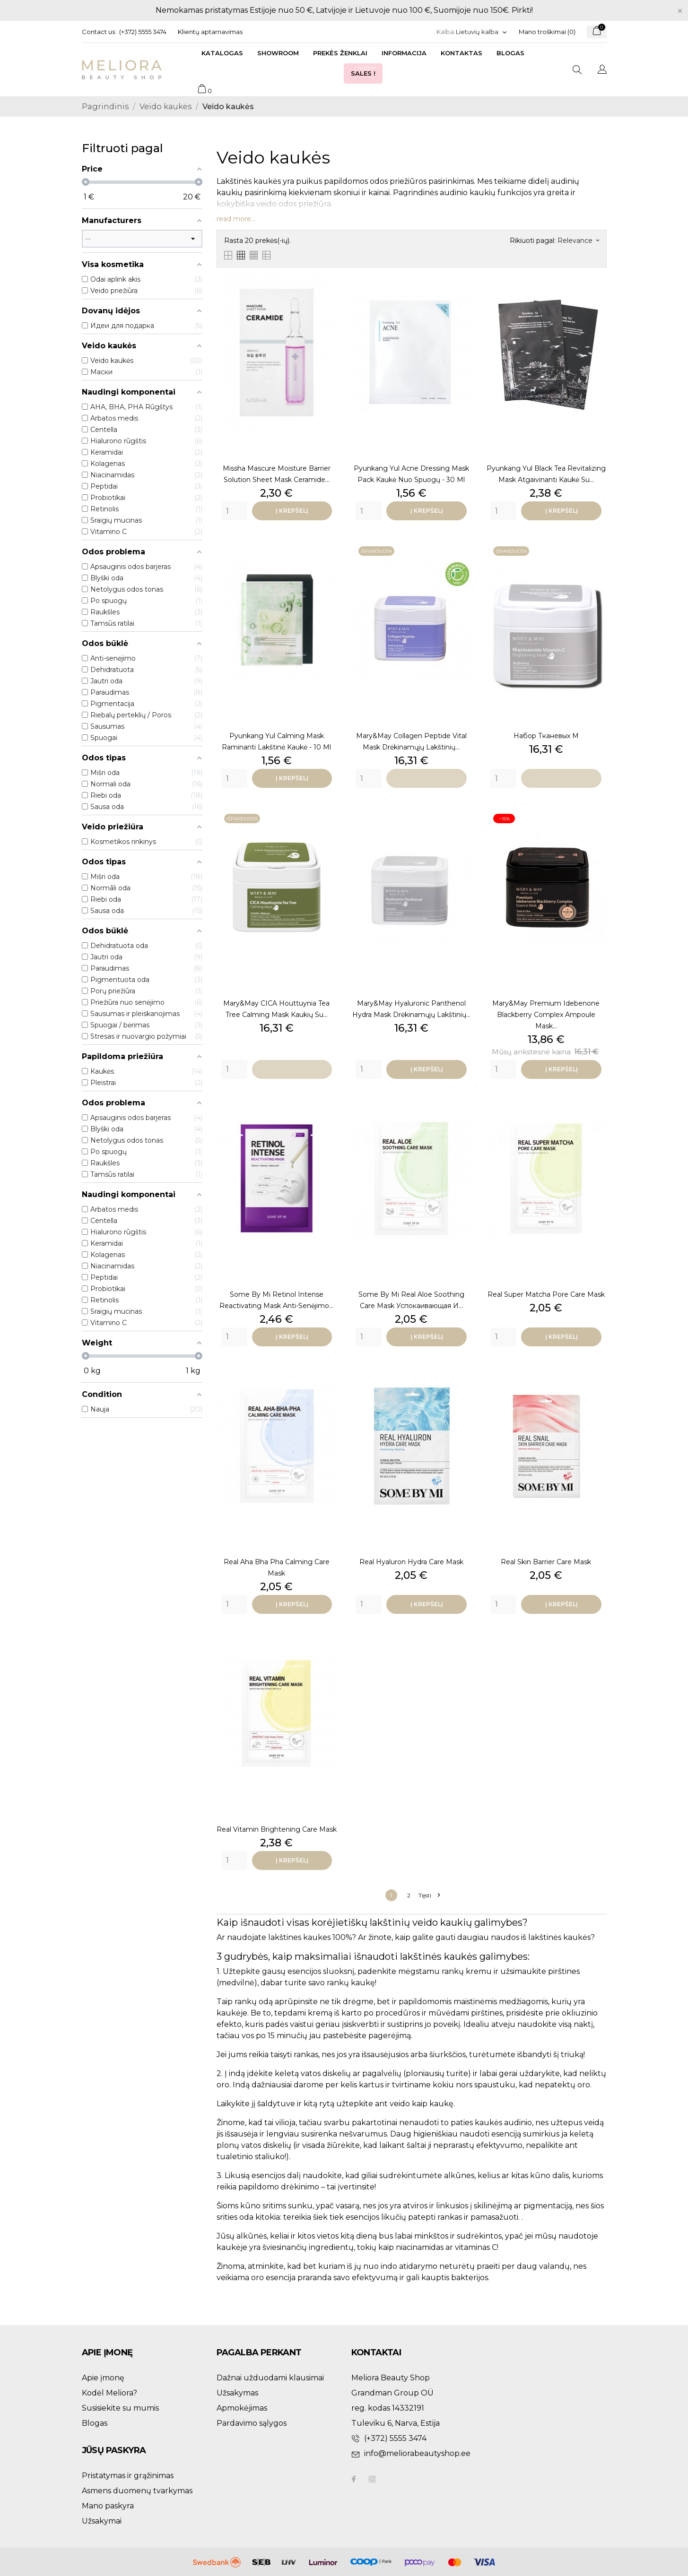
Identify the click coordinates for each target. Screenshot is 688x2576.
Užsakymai (102, 2520)
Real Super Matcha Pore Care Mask (546, 1294)
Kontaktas (461, 53)
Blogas (510, 53)
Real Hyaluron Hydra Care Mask (411, 1562)
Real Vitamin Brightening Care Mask (277, 1829)
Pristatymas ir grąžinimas (128, 2475)
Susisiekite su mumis (120, 2408)
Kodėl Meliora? (109, 2392)
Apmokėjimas (242, 2408)
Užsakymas (237, 2392)
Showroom (278, 53)
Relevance (578, 240)
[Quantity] (234, 510)
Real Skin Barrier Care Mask (546, 1562)
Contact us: (99, 31)
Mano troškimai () (547, 31)
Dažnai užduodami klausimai (270, 2377)
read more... (236, 219)
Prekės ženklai (340, 53)
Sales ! (365, 70)
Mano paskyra (108, 2505)
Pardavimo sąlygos (252, 2423)
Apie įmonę (103, 2377)
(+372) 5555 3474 (142, 31)
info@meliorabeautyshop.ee (417, 2453)
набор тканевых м (546, 736)
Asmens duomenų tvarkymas (137, 2490)
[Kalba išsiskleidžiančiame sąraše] (481, 32)
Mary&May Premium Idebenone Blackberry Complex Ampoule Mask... (546, 1014)
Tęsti (429, 1895)
